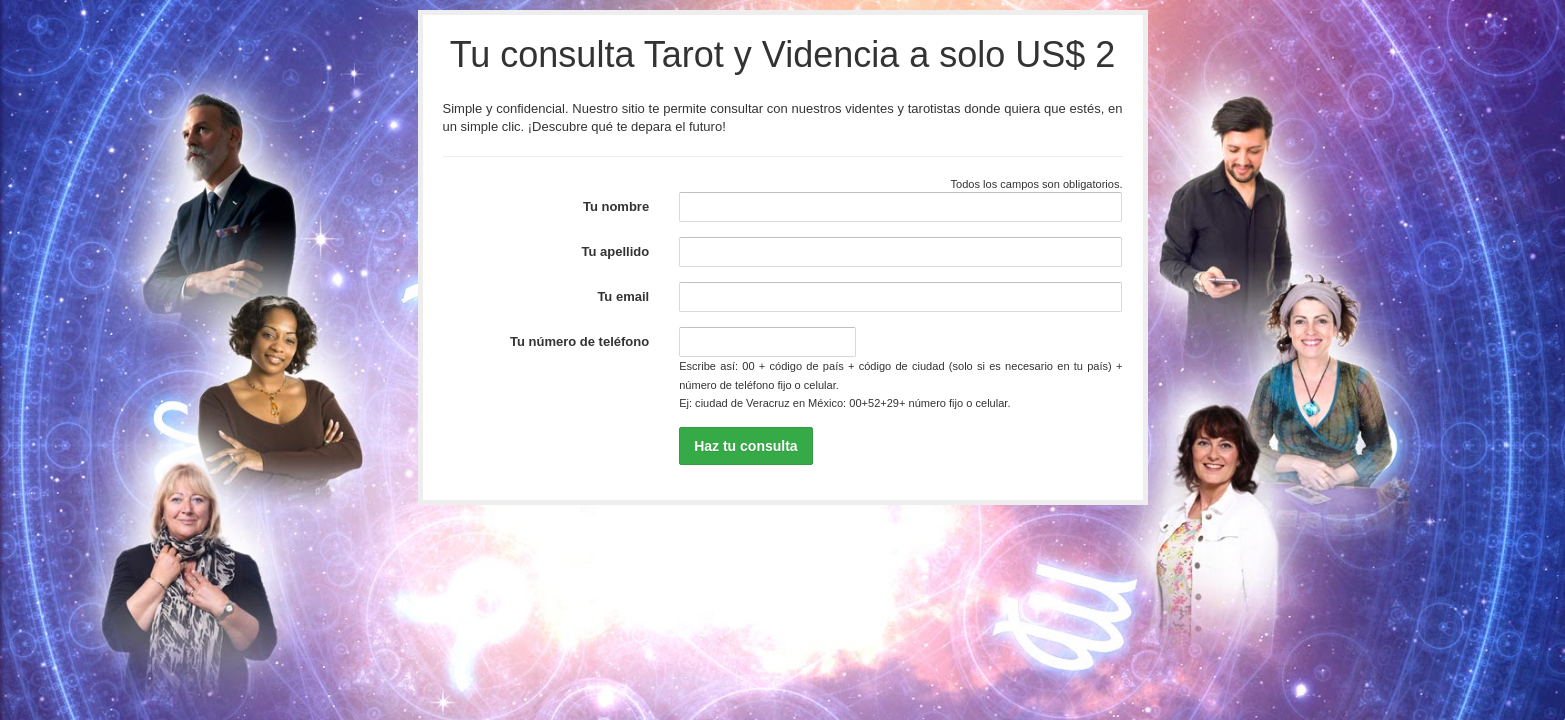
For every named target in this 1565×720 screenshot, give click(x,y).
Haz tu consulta (745, 446)
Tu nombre (616, 206)
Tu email (623, 296)
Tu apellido (616, 251)
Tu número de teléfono (579, 341)
